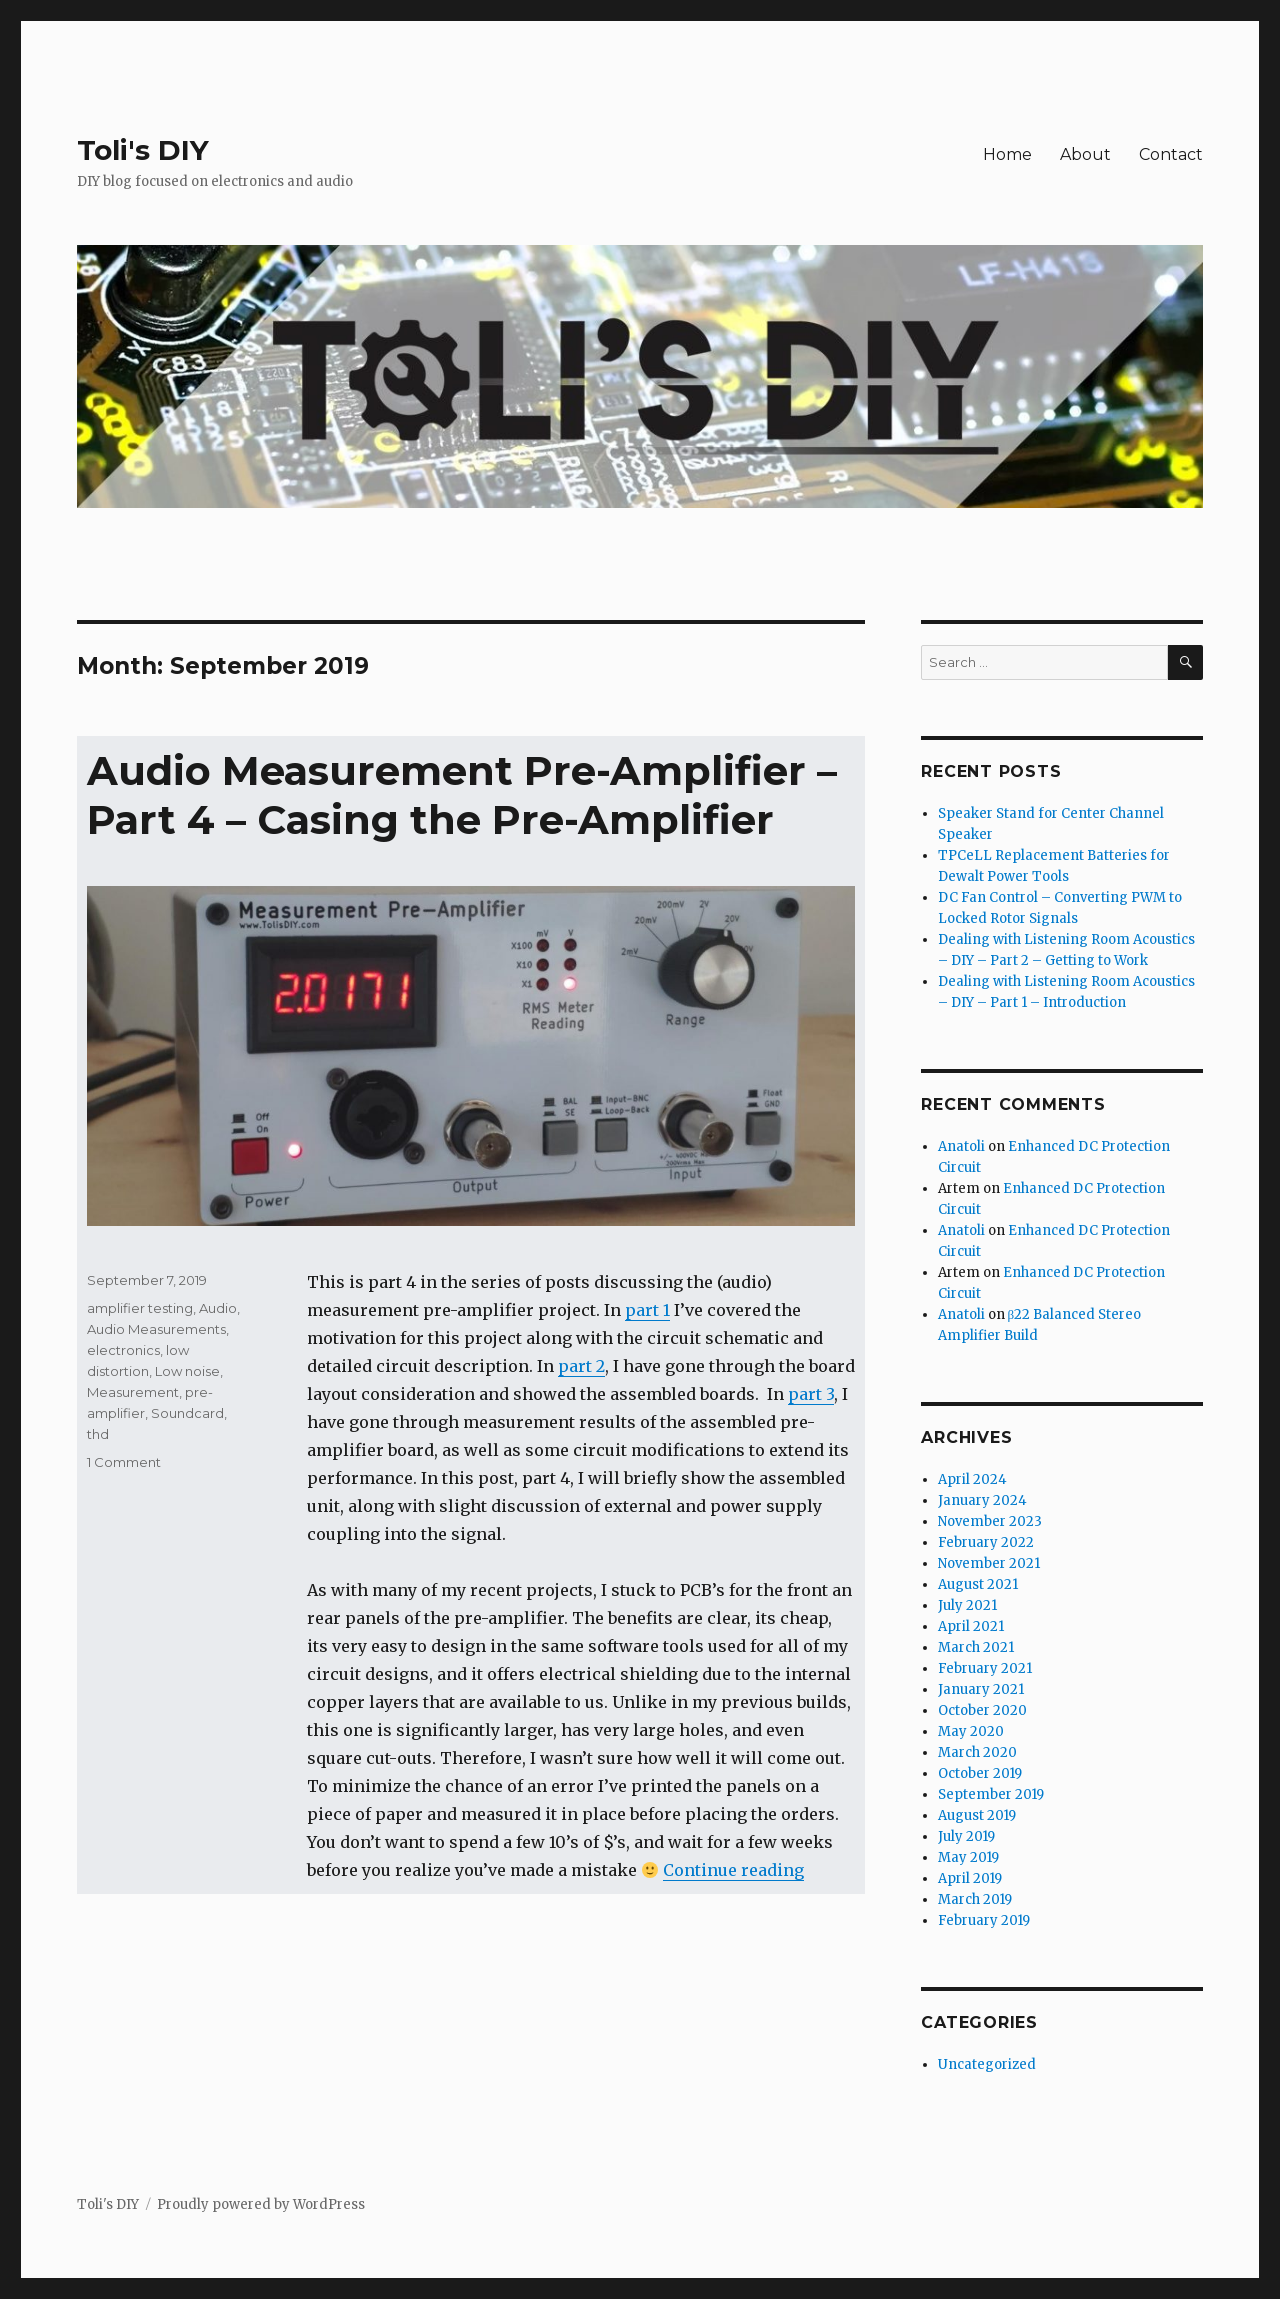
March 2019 (975, 1899)
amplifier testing (140, 1308)
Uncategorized (987, 2064)
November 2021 (989, 1563)
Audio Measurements (156, 1329)
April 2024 (972, 1479)
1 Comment (124, 1462)
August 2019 (977, 1815)
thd (98, 1434)
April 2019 (970, 1878)
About (1085, 154)
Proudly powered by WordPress (261, 2204)
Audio (218, 1308)
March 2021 (976, 1647)
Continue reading (733, 1870)
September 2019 (991, 1794)
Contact (1171, 154)
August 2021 (978, 1584)
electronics (123, 1350)
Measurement (133, 1392)
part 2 (581, 1366)
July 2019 (966, 1836)
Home (1007, 154)
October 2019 (980, 1773)
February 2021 (985, 1668)
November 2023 (990, 1521)
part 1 (647, 1310)
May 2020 (971, 1731)
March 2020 (977, 1752)
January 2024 (982, 1500)
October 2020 (982, 1710)
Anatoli (961, 1146)
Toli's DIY (143, 150)
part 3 (811, 1394)
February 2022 (986, 1542)
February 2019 (984, 1920)
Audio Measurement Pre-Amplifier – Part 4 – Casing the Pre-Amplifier (462, 795)
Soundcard (187, 1413)
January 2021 (981, 1689)
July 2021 (967, 1605)
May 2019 (968, 1857)
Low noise (187, 1371)
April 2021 (971, 1626)
